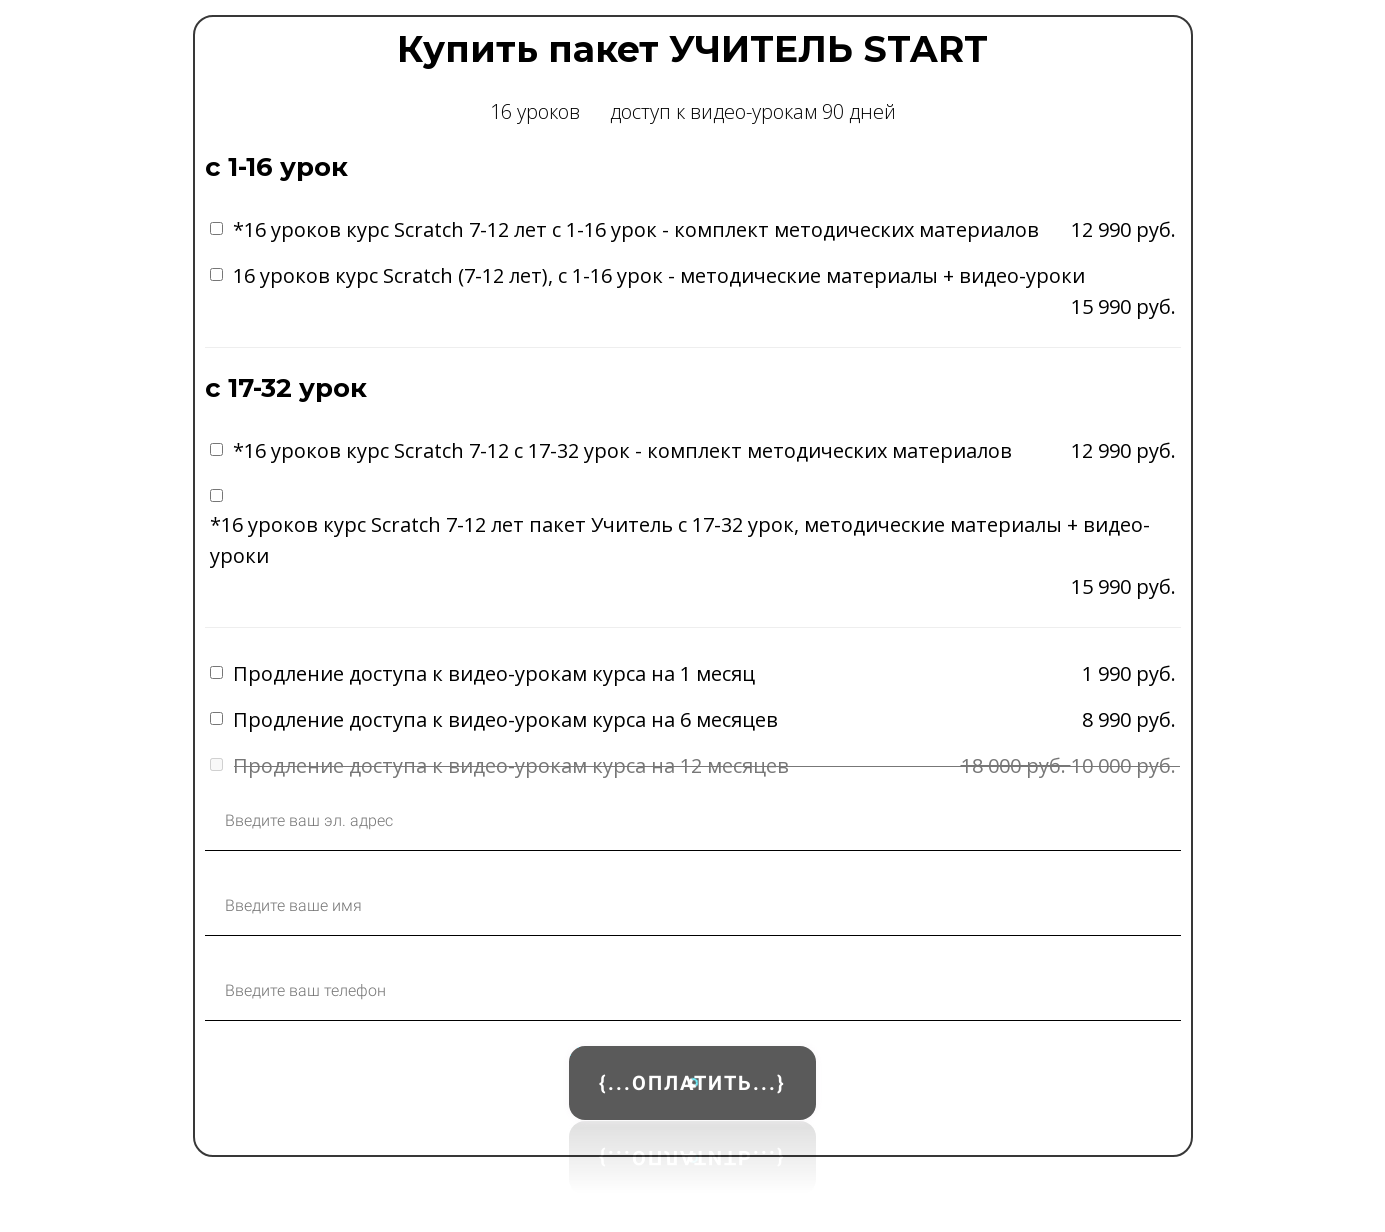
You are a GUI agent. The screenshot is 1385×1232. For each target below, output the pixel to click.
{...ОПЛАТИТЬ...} (692, 1083)
